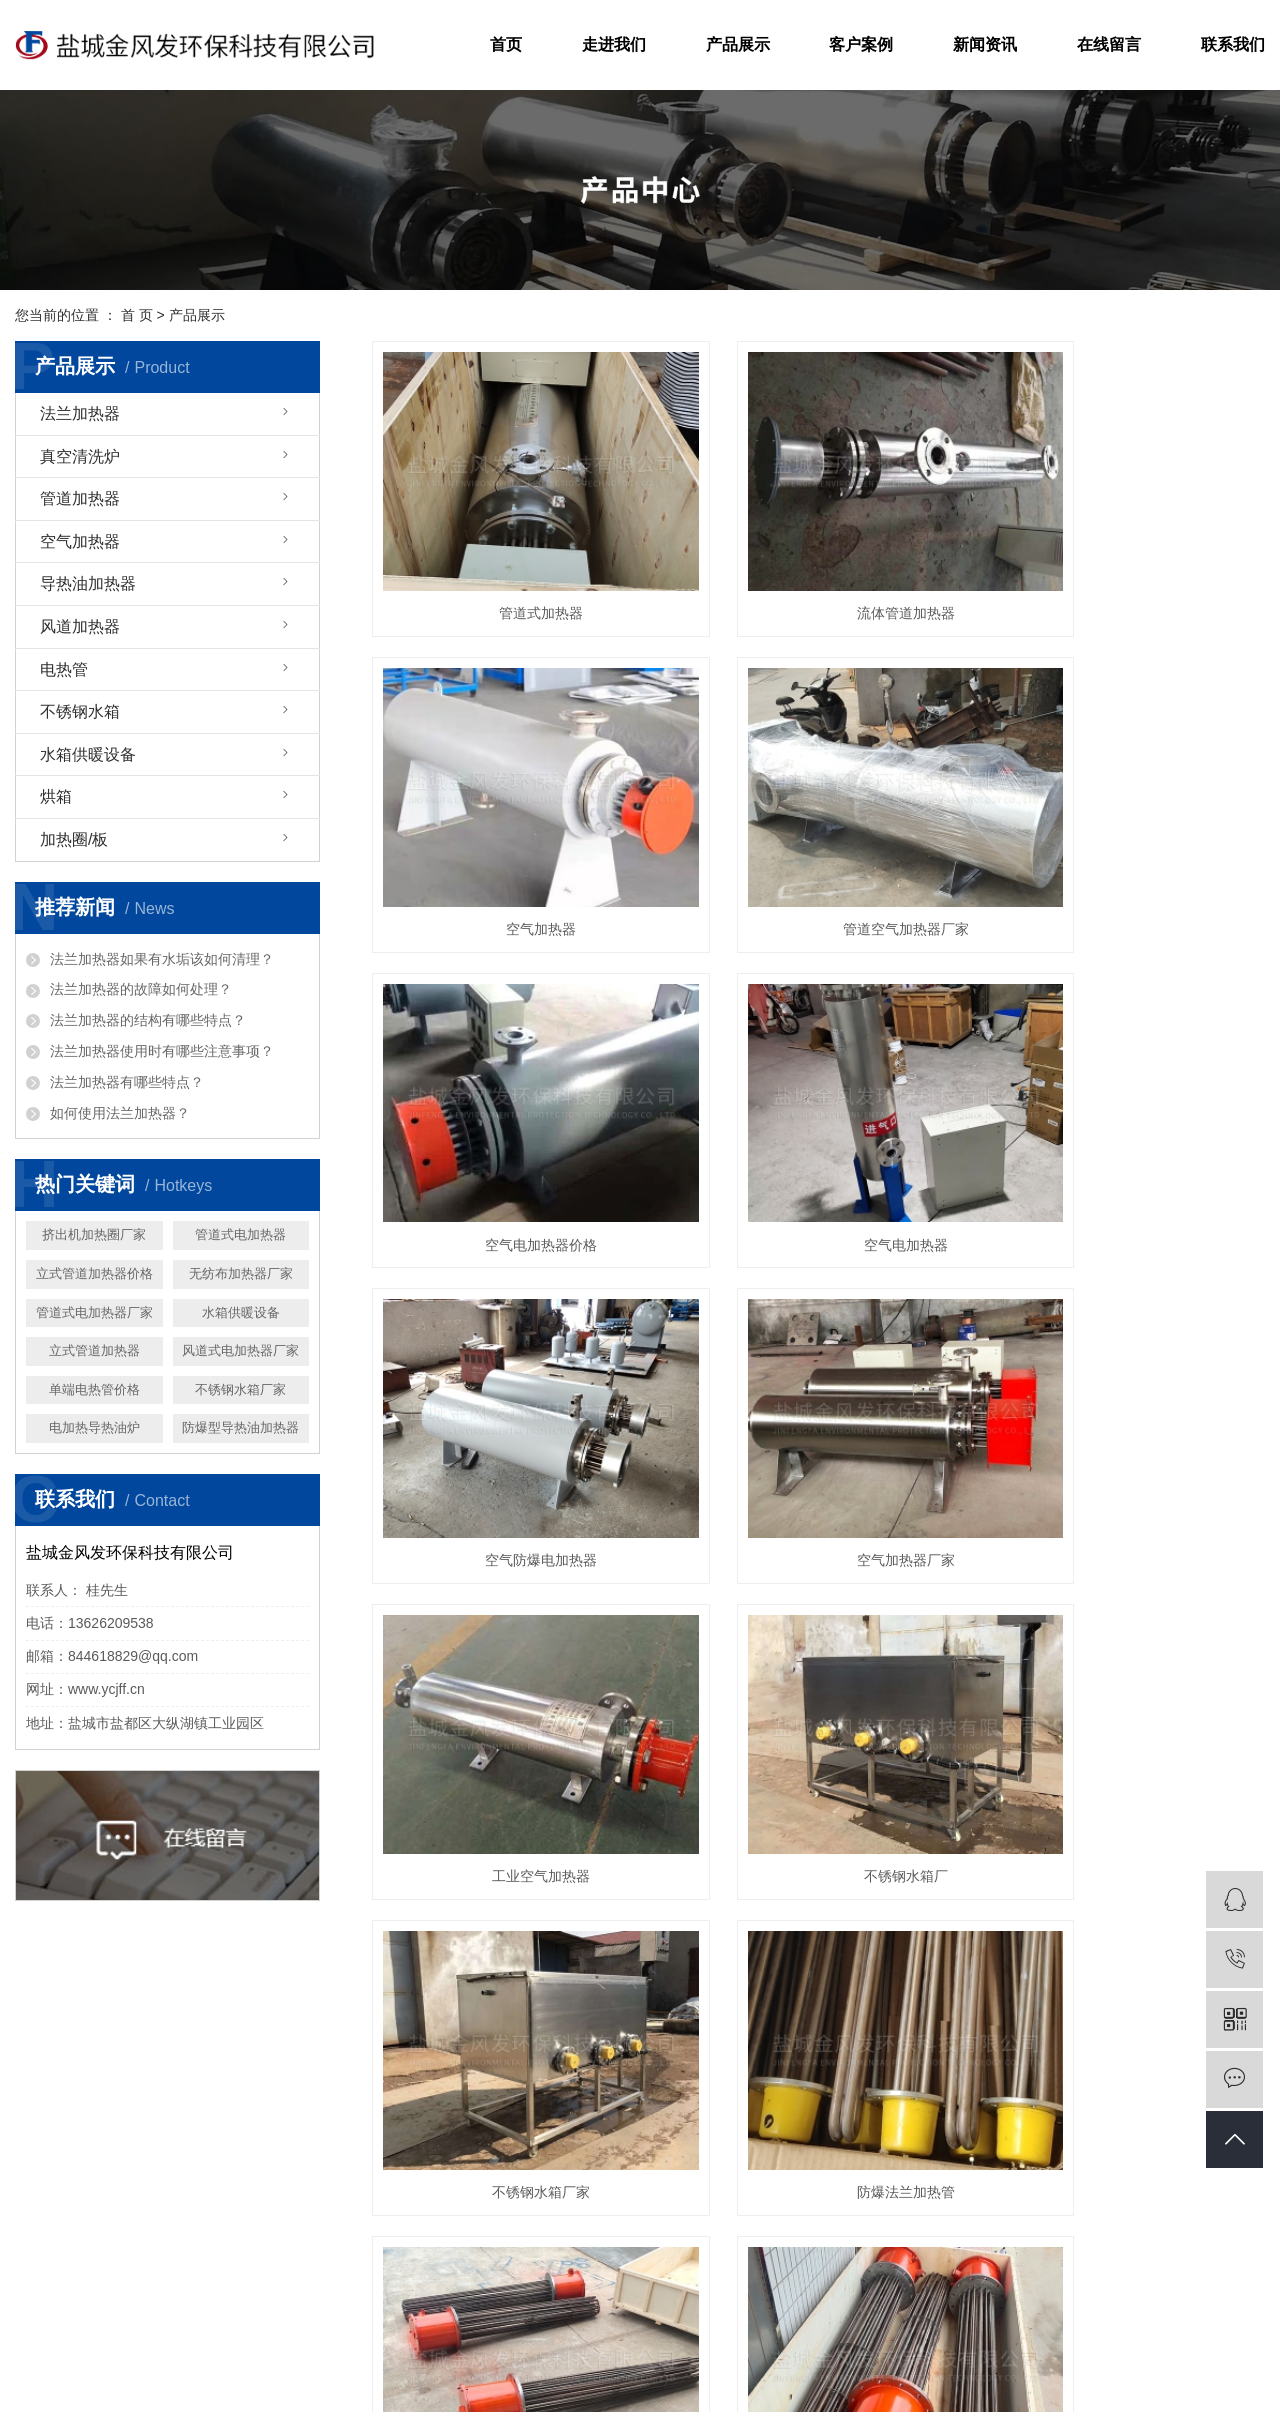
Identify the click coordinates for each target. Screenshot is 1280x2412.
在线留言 (1109, 44)
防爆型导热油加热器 (240, 1427)
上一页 (580, 1733)
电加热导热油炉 (94, 1427)
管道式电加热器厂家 (94, 1312)
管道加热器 (80, 498)
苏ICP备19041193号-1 (615, 2366)
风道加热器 (80, 626)
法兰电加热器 (801, 2366)
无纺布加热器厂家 (241, 1273)
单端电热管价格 (94, 1389)
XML (857, 2390)
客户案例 (861, 44)
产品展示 (738, 44)
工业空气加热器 (1125, 1112)
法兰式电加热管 (512, 1656)
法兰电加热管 (1125, 1656)
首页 (506, 44)
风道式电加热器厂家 (240, 1350)
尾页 (1036, 1733)
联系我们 (1233, 44)
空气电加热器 (1125, 841)
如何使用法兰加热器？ (120, 1113)
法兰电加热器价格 (903, 2366)
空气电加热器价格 (818, 841)
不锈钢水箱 (80, 711)
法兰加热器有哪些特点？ (127, 1082)
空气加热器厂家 (818, 1112)
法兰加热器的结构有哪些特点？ (148, 1020)
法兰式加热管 (818, 1656)
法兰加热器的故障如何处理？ (141, 989)
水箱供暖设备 (88, 754)
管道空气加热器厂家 (512, 841)
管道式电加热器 (240, 1234)
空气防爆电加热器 (512, 1112)
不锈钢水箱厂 (512, 1384)
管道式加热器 (512, 569)
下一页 (973, 1733)
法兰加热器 (80, 413)
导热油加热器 (88, 583)
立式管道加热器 (94, 1350)
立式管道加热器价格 (94, 1273)
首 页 (137, 315)
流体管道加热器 (818, 569)
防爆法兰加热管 (1125, 1384)
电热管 (64, 669)
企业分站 (696, 2390)
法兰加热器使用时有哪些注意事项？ (162, 1051)
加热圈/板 (74, 839)
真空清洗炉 (80, 456)
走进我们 (614, 44)
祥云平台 (506, 2390)
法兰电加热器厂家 (1019, 2366)
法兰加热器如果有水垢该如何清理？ (162, 959)
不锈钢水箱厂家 (240, 1389)
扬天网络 (636, 2390)
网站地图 (763, 2390)
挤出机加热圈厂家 (94, 1234)
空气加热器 (80, 541)
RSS (817, 2390)
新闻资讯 (985, 44)
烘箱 (56, 796)
